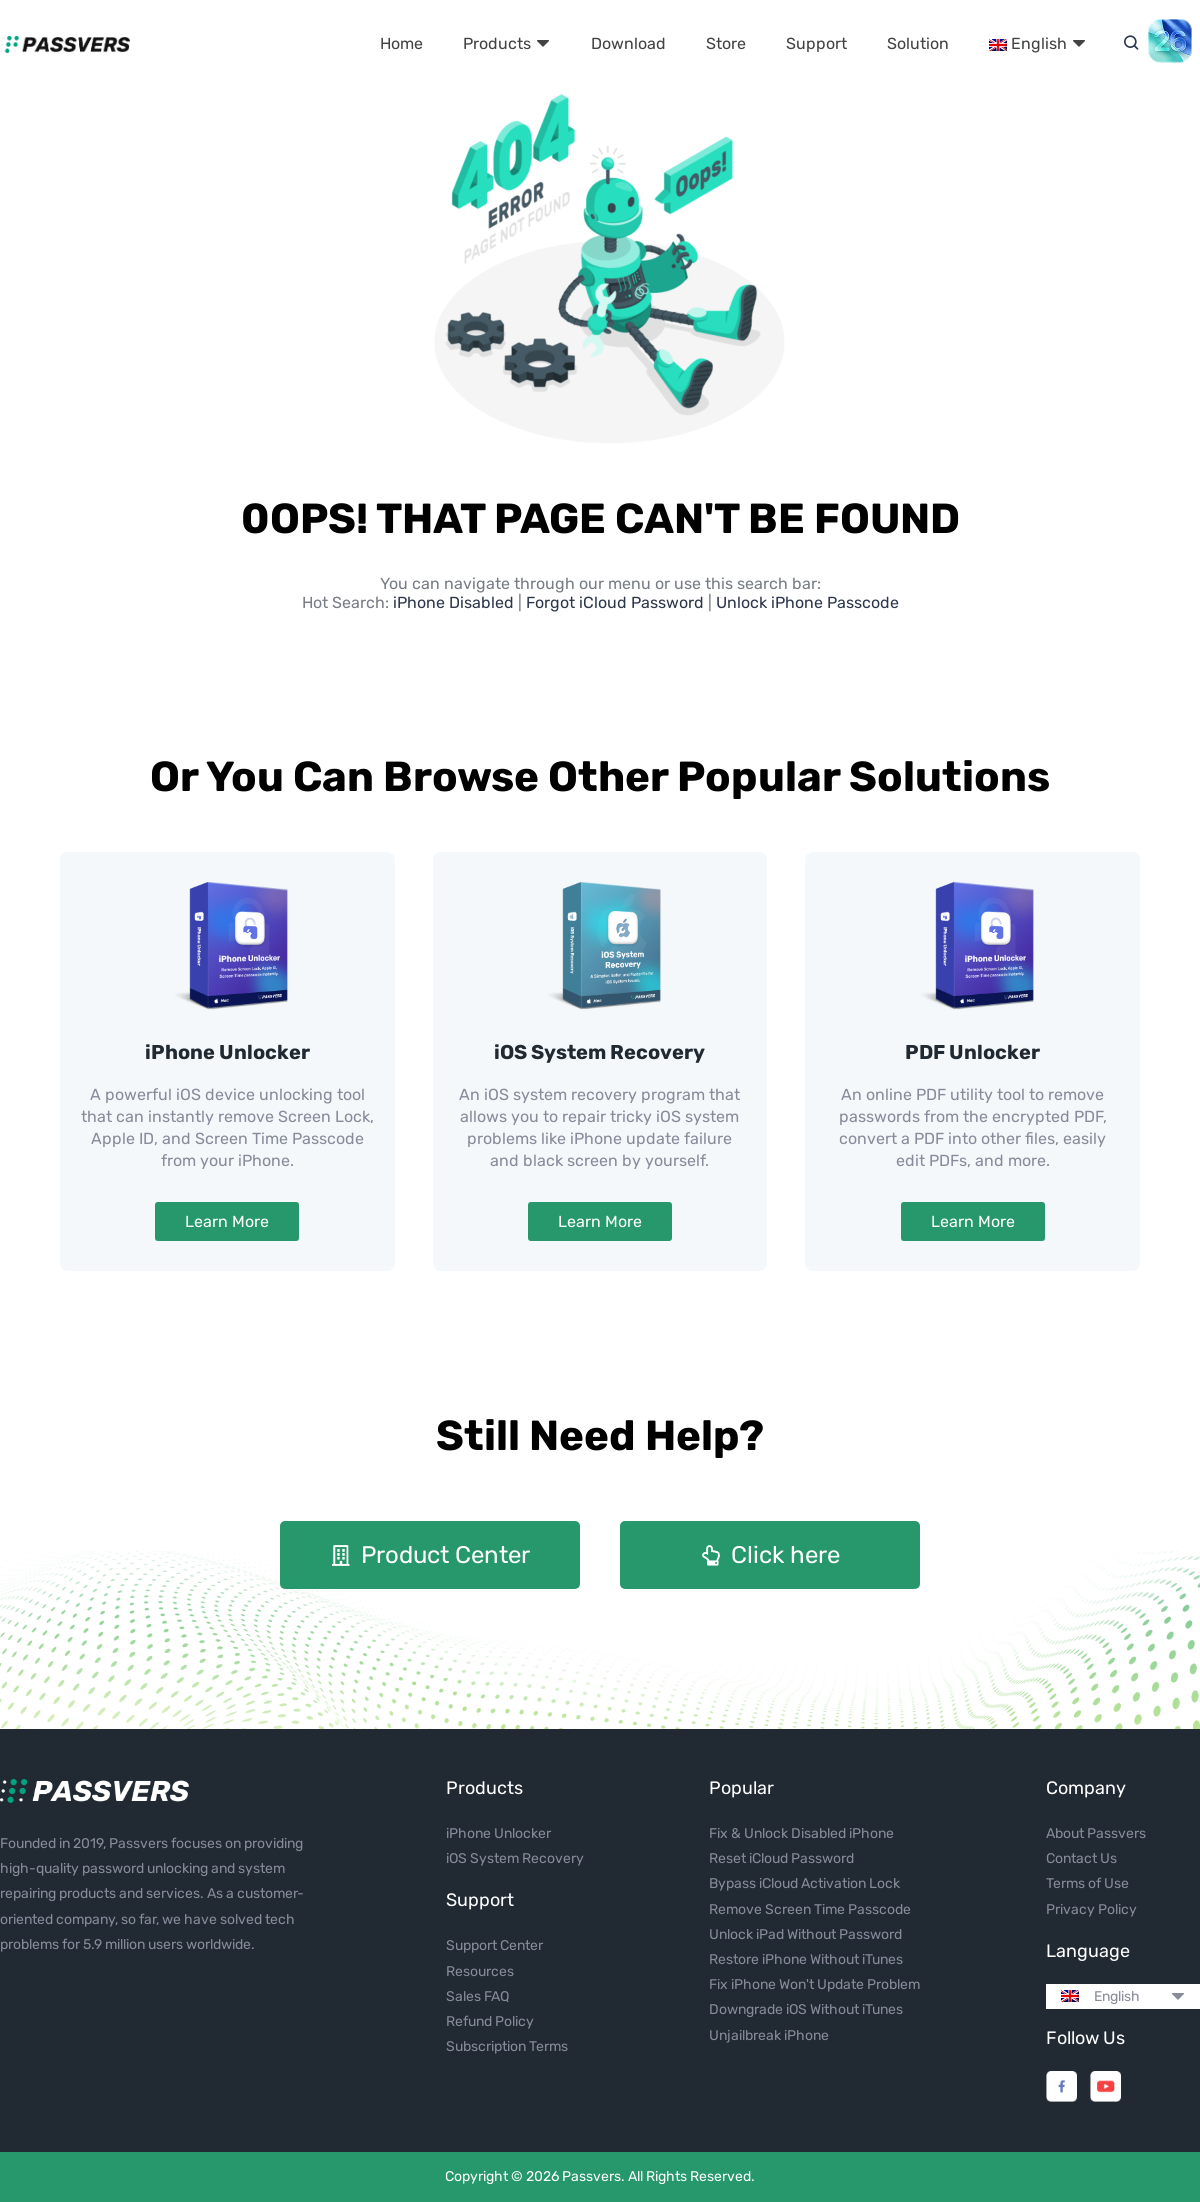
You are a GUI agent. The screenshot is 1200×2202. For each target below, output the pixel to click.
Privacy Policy (1091, 1909)
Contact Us (1081, 1858)
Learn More (227, 1221)
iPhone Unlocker (227, 1052)
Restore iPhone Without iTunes (806, 1959)
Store (726, 43)
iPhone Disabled (455, 602)
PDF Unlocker (972, 1052)
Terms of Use (1087, 1883)
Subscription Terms (507, 2046)
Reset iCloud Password (781, 1858)
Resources (480, 1971)
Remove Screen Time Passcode (810, 1909)
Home (401, 43)
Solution (918, 43)
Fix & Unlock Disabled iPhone (801, 1833)
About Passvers (1096, 1833)
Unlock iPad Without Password (805, 1934)
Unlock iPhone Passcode (807, 602)
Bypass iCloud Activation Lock (804, 1883)
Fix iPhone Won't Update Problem (814, 1984)
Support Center (494, 1945)
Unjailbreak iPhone (769, 2035)
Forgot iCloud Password (615, 602)
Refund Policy (490, 2021)
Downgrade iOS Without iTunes (806, 2009)
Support (816, 43)
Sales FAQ (477, 1996)
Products (507, 43)
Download (628, 43)
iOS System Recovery (599, 1052)
